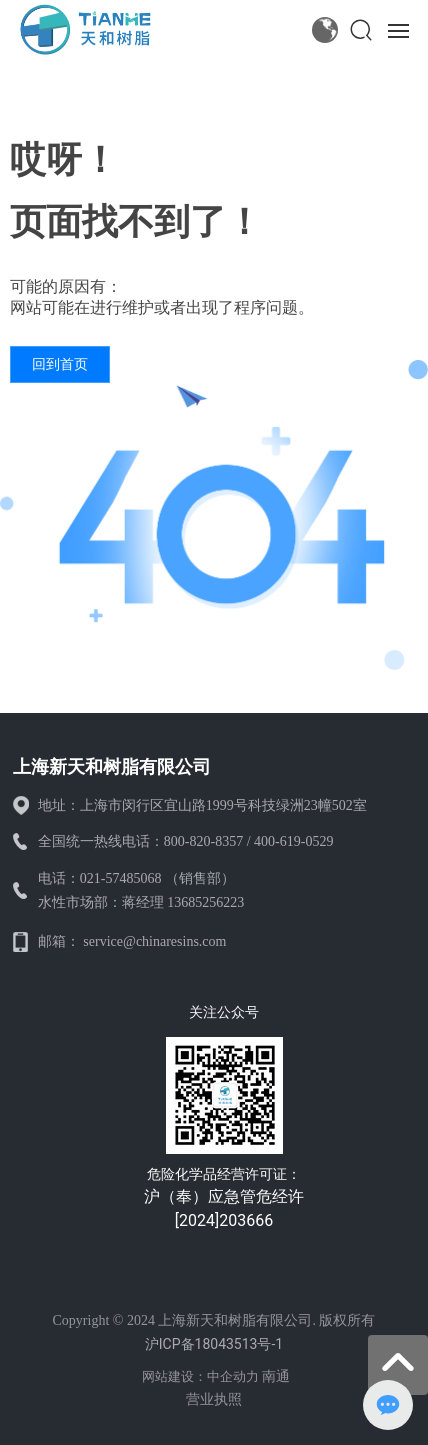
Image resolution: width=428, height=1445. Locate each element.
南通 (276, 1376)
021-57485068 (121, 878)
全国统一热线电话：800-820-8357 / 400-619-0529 (186, 841)
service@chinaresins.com (154, 941)
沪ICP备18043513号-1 (214, 1344)
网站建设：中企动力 (200, 1376)
